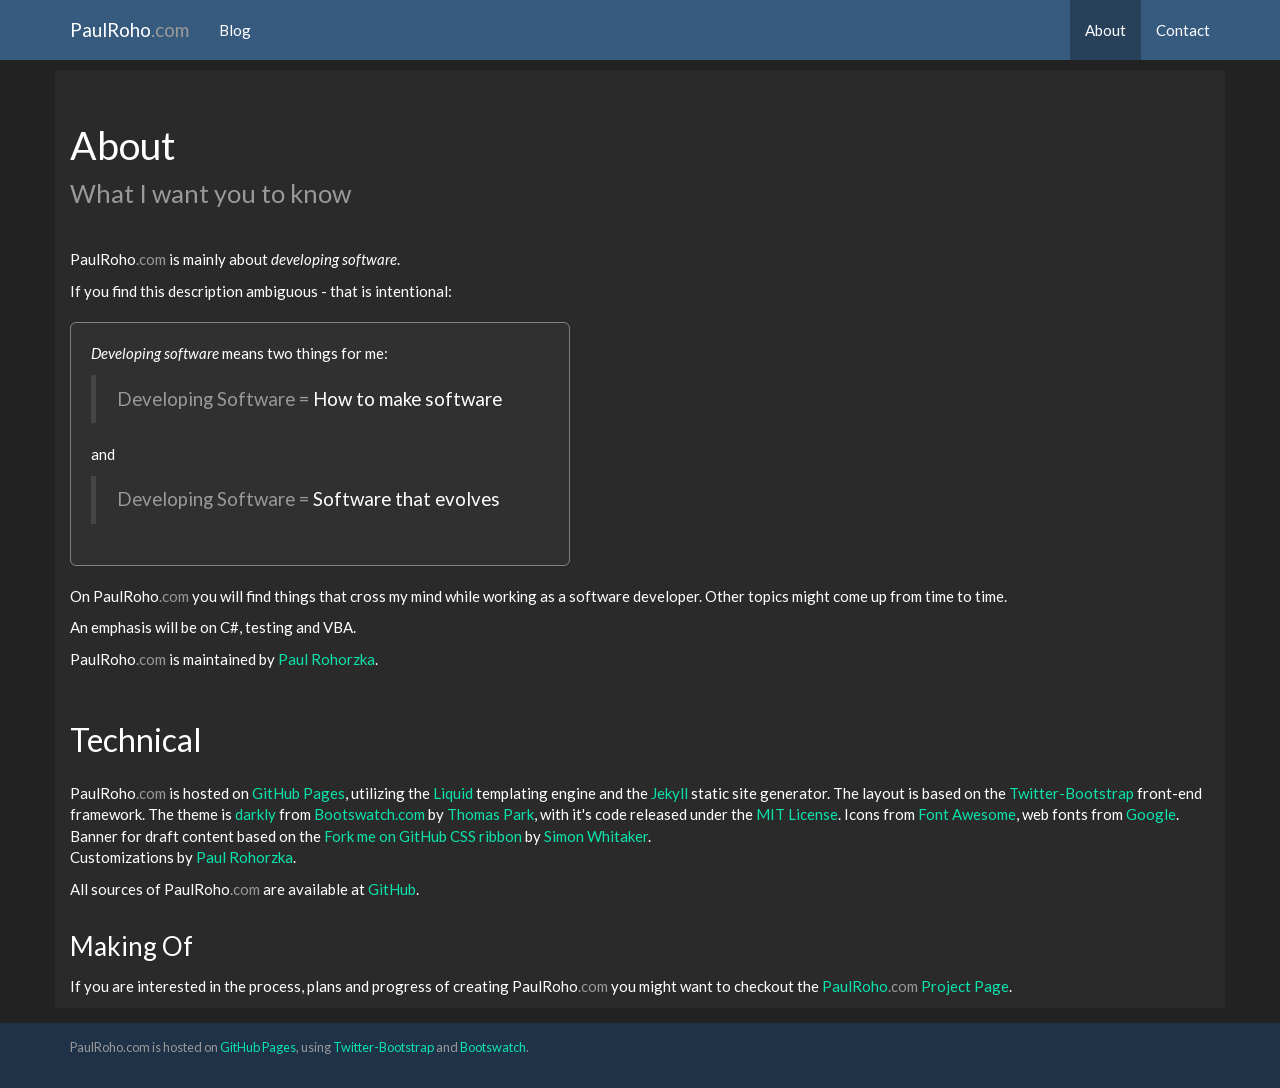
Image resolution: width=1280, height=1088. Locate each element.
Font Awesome (967, 814)
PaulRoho (129, 29)
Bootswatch (493, 1047)
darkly (255, 814)
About (1105, 30)
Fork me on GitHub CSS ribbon (423, 836)
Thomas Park (490, 814)
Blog (235, 30)
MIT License (797, 814)
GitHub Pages (298, 793)
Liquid (453, 793)
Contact (1183, 30)
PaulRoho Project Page (915, 986)
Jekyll (669, 793)
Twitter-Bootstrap (1071, 793)
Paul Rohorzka (326, 659)
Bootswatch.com (369, 814)
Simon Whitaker (596, 836)
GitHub (392, 889)
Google (1151, 814)
